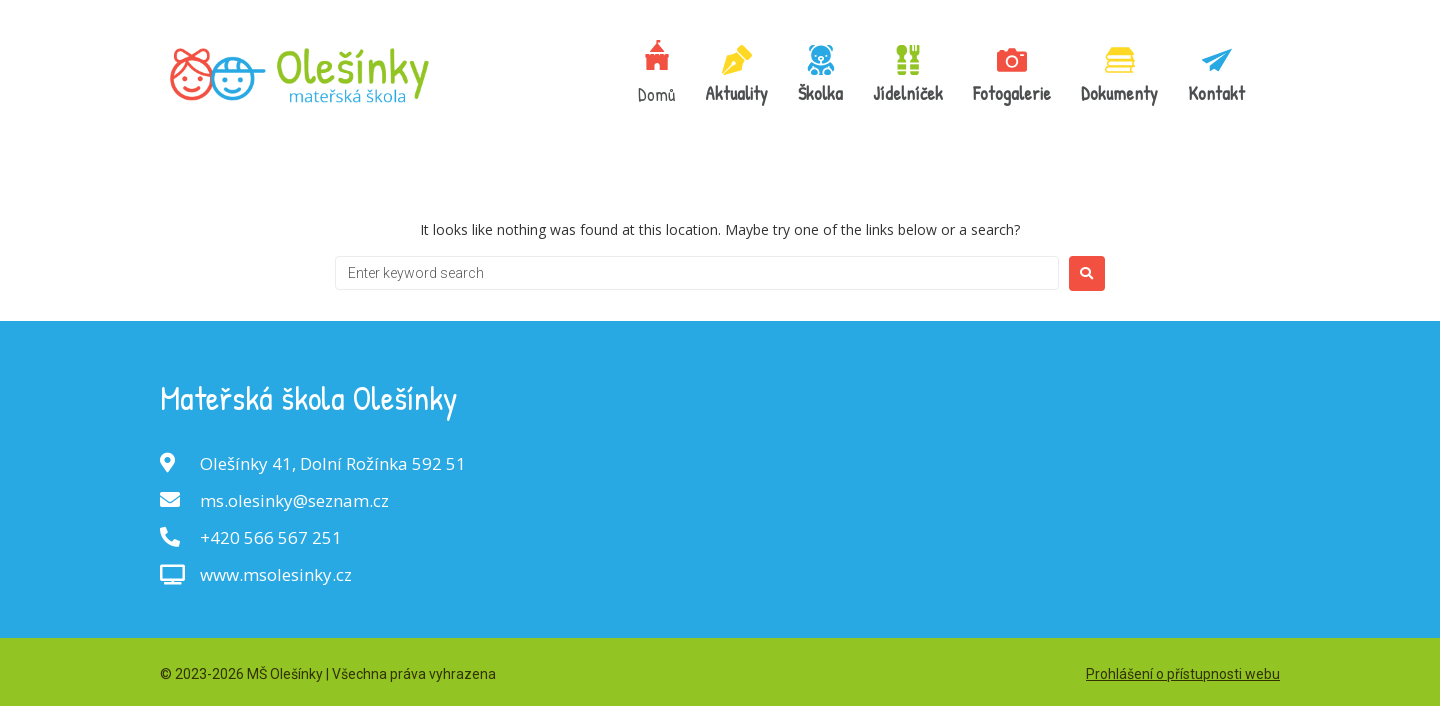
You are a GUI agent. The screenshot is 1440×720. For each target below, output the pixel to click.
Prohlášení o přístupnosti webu (1183, 674)
